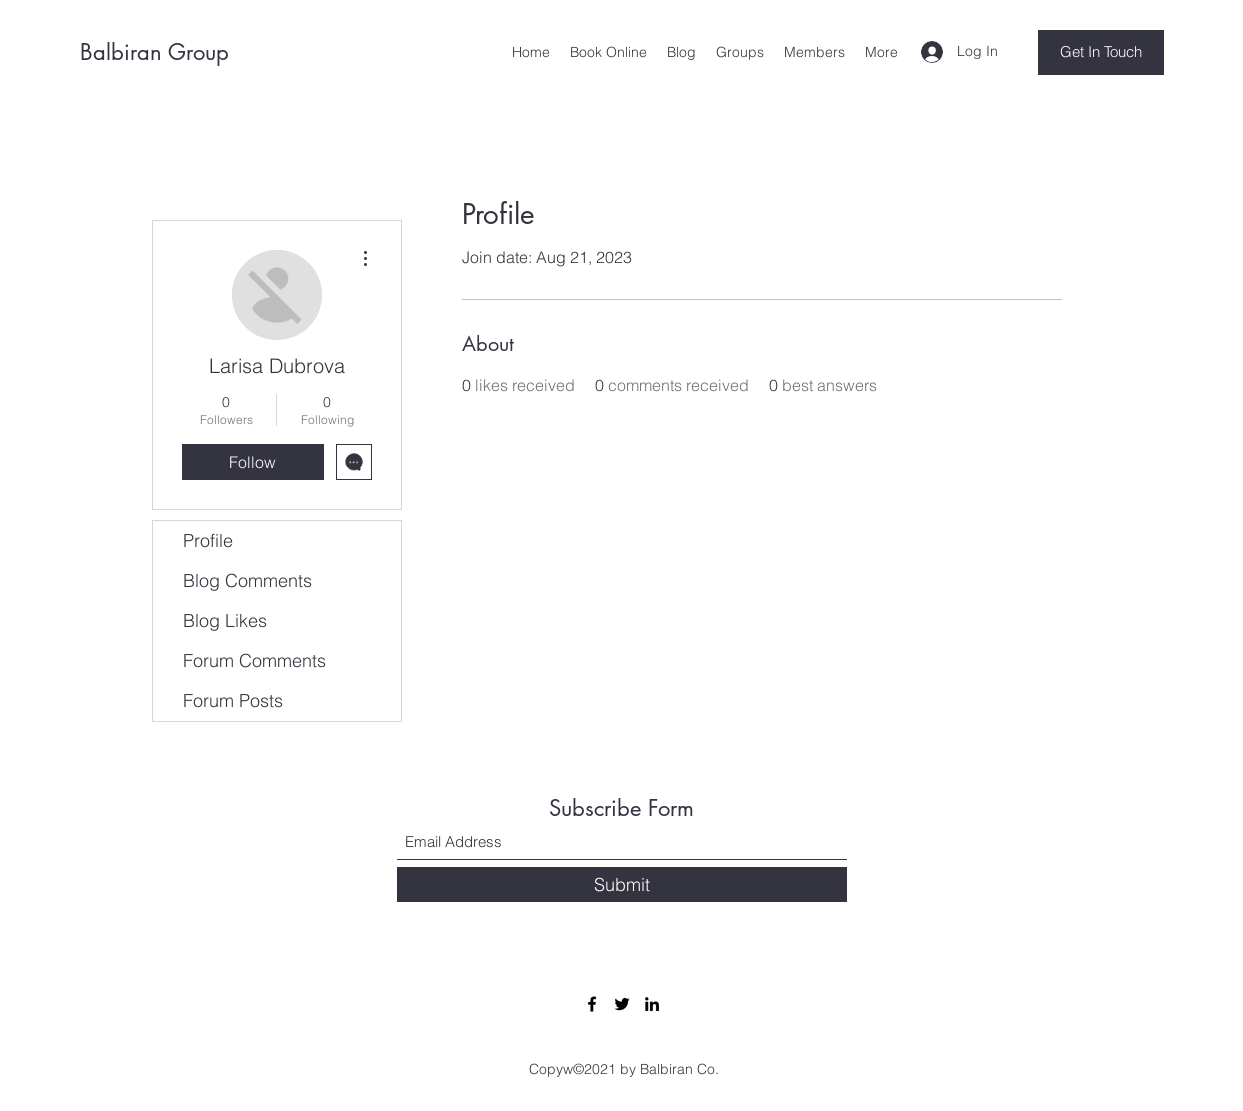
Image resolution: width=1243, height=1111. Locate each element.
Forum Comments (254, 660)
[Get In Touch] (1101, 52)
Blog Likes (225, 620)
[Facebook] (592, 1004)
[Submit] (622, 884)
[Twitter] (622, 1004)
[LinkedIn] (652, 1004)
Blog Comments (247, 580)
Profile (208, 540)
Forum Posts (233, 700)
